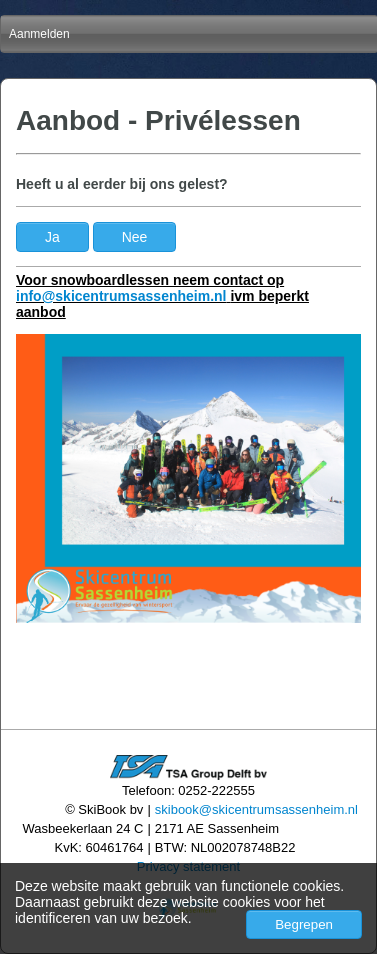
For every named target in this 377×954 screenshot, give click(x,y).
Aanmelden (39, 34)
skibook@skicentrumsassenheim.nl (256, 809)
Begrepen (304, 924)
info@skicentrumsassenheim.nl (121, 296)
